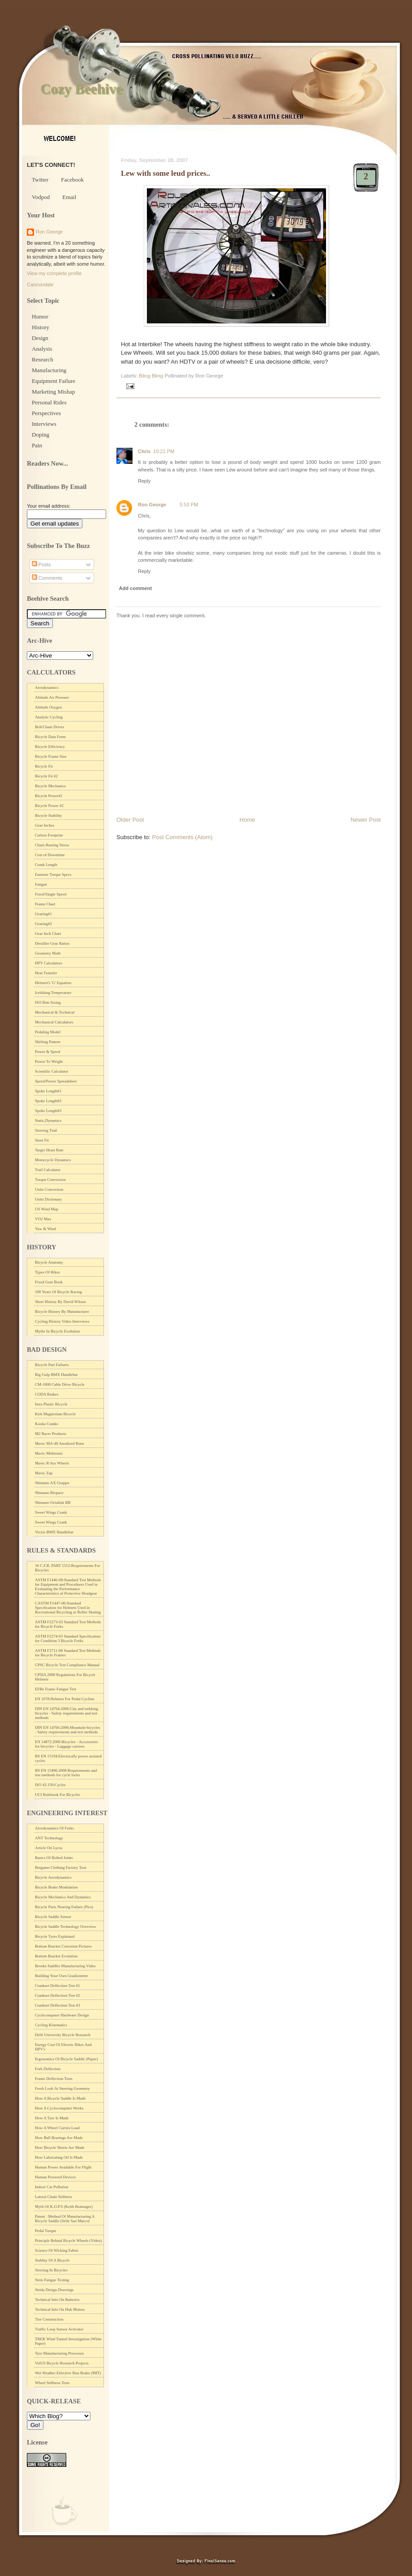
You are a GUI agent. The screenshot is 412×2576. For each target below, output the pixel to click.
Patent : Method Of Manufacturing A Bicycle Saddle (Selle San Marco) (64, 2218)
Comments (47, 578)
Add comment (135, 588)
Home (247, 819)
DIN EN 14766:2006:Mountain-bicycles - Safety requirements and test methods (67, 1729)
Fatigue (41, 884)
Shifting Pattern (47, 1042)
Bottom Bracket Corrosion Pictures (63, 1946)
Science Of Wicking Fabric (57, 2250)
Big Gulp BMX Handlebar (56, 1374)
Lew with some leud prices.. (165, 173)
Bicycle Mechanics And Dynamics (63, 1897)
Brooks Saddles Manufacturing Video (65, 1966)
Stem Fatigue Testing (52, 2280)
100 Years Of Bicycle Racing (58, 1292)
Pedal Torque (45, 2230)
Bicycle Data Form (50, 736)
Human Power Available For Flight (63, 2167)
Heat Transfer (46, 973)
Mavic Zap (43, 1473)
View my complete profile (54, 273)
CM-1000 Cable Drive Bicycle (60, 1384)
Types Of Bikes (47, 1272)
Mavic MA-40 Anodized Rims (59, 1443)
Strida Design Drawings (54, 2289)
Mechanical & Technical (54, 1012)
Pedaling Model (47, 1032)
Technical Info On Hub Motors (60, 2309)
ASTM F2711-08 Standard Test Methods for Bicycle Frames (68, 1652)
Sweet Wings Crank (51, 1512)
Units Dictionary (48, 1199)
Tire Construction (49, 2319)
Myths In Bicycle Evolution (57, 1331)
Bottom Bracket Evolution (56, 1956)
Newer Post (366, 819)
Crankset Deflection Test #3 (57, 2005)
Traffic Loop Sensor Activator (59, 2329)
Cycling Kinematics (51, 2025)
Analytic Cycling (49, 717)
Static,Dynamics (48, 1120)
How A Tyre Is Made (52, 2118)
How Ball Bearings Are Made (59, 2137)
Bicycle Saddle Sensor (53, 1916)
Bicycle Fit (44, 766)
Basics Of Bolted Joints (54, 1857)
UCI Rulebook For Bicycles (57, 1794)
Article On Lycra (48, 1848)
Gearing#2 (43, 923)
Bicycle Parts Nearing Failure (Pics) (64, 1907)
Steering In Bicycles (51, 2270)
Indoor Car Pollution (52, 2187)
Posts (41, 564)
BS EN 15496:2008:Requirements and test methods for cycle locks (66, 1772)
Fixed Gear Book (49, 1282)
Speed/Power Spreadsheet (56, 1081)
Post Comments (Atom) (182, 837)
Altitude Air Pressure (52, 697)
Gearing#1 (43, 914)
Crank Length (46, 864)
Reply (144, 481)
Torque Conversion (50, 1179)
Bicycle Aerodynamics (53, 1877)
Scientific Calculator (51, 1071)
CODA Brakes (46, 1394)
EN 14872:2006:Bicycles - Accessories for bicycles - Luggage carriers (66, 1744)
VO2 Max (43, 1219)
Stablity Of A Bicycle (52, 2260)
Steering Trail (46, 1130)
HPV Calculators (48, 963)
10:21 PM (163, 451)
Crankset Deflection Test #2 (57, 1995)
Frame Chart (45, 904)
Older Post (130, 819)
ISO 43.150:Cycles (50, 1784)
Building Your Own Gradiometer (61, 1975)
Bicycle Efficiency (50, 746)
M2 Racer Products (50, 1433)
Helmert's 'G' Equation (53, 982)
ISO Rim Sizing (48, 1002)
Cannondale (40, 284)
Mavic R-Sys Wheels (52, 1463)
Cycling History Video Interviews (62, 1321)
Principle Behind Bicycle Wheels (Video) (68, 2240)
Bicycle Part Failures (52, 1364)
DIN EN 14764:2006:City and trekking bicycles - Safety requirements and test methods (66, 1713)
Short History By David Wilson (60, 1301)
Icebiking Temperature (53, 992)
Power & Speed (47, 1051)
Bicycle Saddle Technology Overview (65, 1926)
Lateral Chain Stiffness (53, 2196)
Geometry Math (47, 953)
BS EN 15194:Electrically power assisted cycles (68, 1758)
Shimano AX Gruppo (52, 1483)
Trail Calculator (47, 1169)
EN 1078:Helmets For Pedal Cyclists (64, 1699)
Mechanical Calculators (54, 1022)
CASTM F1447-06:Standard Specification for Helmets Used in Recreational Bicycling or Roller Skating (68, 1607)
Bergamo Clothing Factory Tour (60, 1867)
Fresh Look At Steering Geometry (62, 2088)
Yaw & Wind (45, 1228)
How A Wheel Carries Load (57, 2128)
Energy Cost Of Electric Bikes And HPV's (63, 2046)
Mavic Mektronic (49, 1453)
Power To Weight (49, 1061)
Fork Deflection (47, 2069)
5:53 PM (189, 504)
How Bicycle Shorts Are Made (59, 2147)
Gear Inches (44, 825)
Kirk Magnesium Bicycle (55, 1414)
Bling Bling (151, 375)
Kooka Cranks (46, 1424)
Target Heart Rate (49, 1150)
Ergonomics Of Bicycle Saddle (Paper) (66, 2059)
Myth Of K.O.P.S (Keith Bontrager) (64, 2206)
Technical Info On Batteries (57, 2299)
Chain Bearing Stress (52, 845)
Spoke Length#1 (48, 1091)
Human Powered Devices (55, 2177)
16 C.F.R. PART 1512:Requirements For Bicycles (67, 1567)
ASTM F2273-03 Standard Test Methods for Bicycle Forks (68, 1624)
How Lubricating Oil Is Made (59, 2157)
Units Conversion (49, 1189)
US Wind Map (46, 1209)
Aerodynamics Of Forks (54, 1828)
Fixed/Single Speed (50, 894)
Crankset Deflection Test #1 (57, 1985)
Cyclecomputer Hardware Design (62, 2015)
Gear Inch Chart (48, 933)
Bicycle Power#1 (49, 796)
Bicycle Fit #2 (46, 776)
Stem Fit (42, 1140)
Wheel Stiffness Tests (52, 2383)
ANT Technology (49, 1838)
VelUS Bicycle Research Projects (62, 2363)
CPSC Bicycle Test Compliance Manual (67, 1665)
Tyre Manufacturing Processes (59, 2353)
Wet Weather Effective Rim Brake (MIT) (68, 2373)
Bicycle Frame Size (50, 756)
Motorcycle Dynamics (53, 1160)
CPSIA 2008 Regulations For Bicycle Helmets (65, 1676)
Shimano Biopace (49, 1492)
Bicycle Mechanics (50, 786)
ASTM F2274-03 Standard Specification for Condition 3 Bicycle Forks (67, 1638)
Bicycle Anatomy (49, 1262)
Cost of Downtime (50, 855)
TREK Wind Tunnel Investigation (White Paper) (68, 2341)
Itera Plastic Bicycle (51, 1404)
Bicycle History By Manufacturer (62, 1311)
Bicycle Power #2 (49, 805)
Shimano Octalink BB (53, 1502)
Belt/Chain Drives (49, 727)
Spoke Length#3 (48, 1110)
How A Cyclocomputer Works (59, 2108)
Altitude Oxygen (48, 707)
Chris (144, 451)
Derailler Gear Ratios (52, 943)
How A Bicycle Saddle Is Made (60, 2098)
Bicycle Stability (48, 815)
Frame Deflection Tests (54, 2078)
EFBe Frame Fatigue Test (55, 1689)
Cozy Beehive (81, 89)
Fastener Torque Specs (53, 874)
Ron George (152, 504)
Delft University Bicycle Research (62, 2035)
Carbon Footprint (49, 835)
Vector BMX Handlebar (54, 1532)
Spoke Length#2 (48, 1101)
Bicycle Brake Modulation (56, 1887)
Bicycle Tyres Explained (54, 1936)
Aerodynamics (46, 687)
